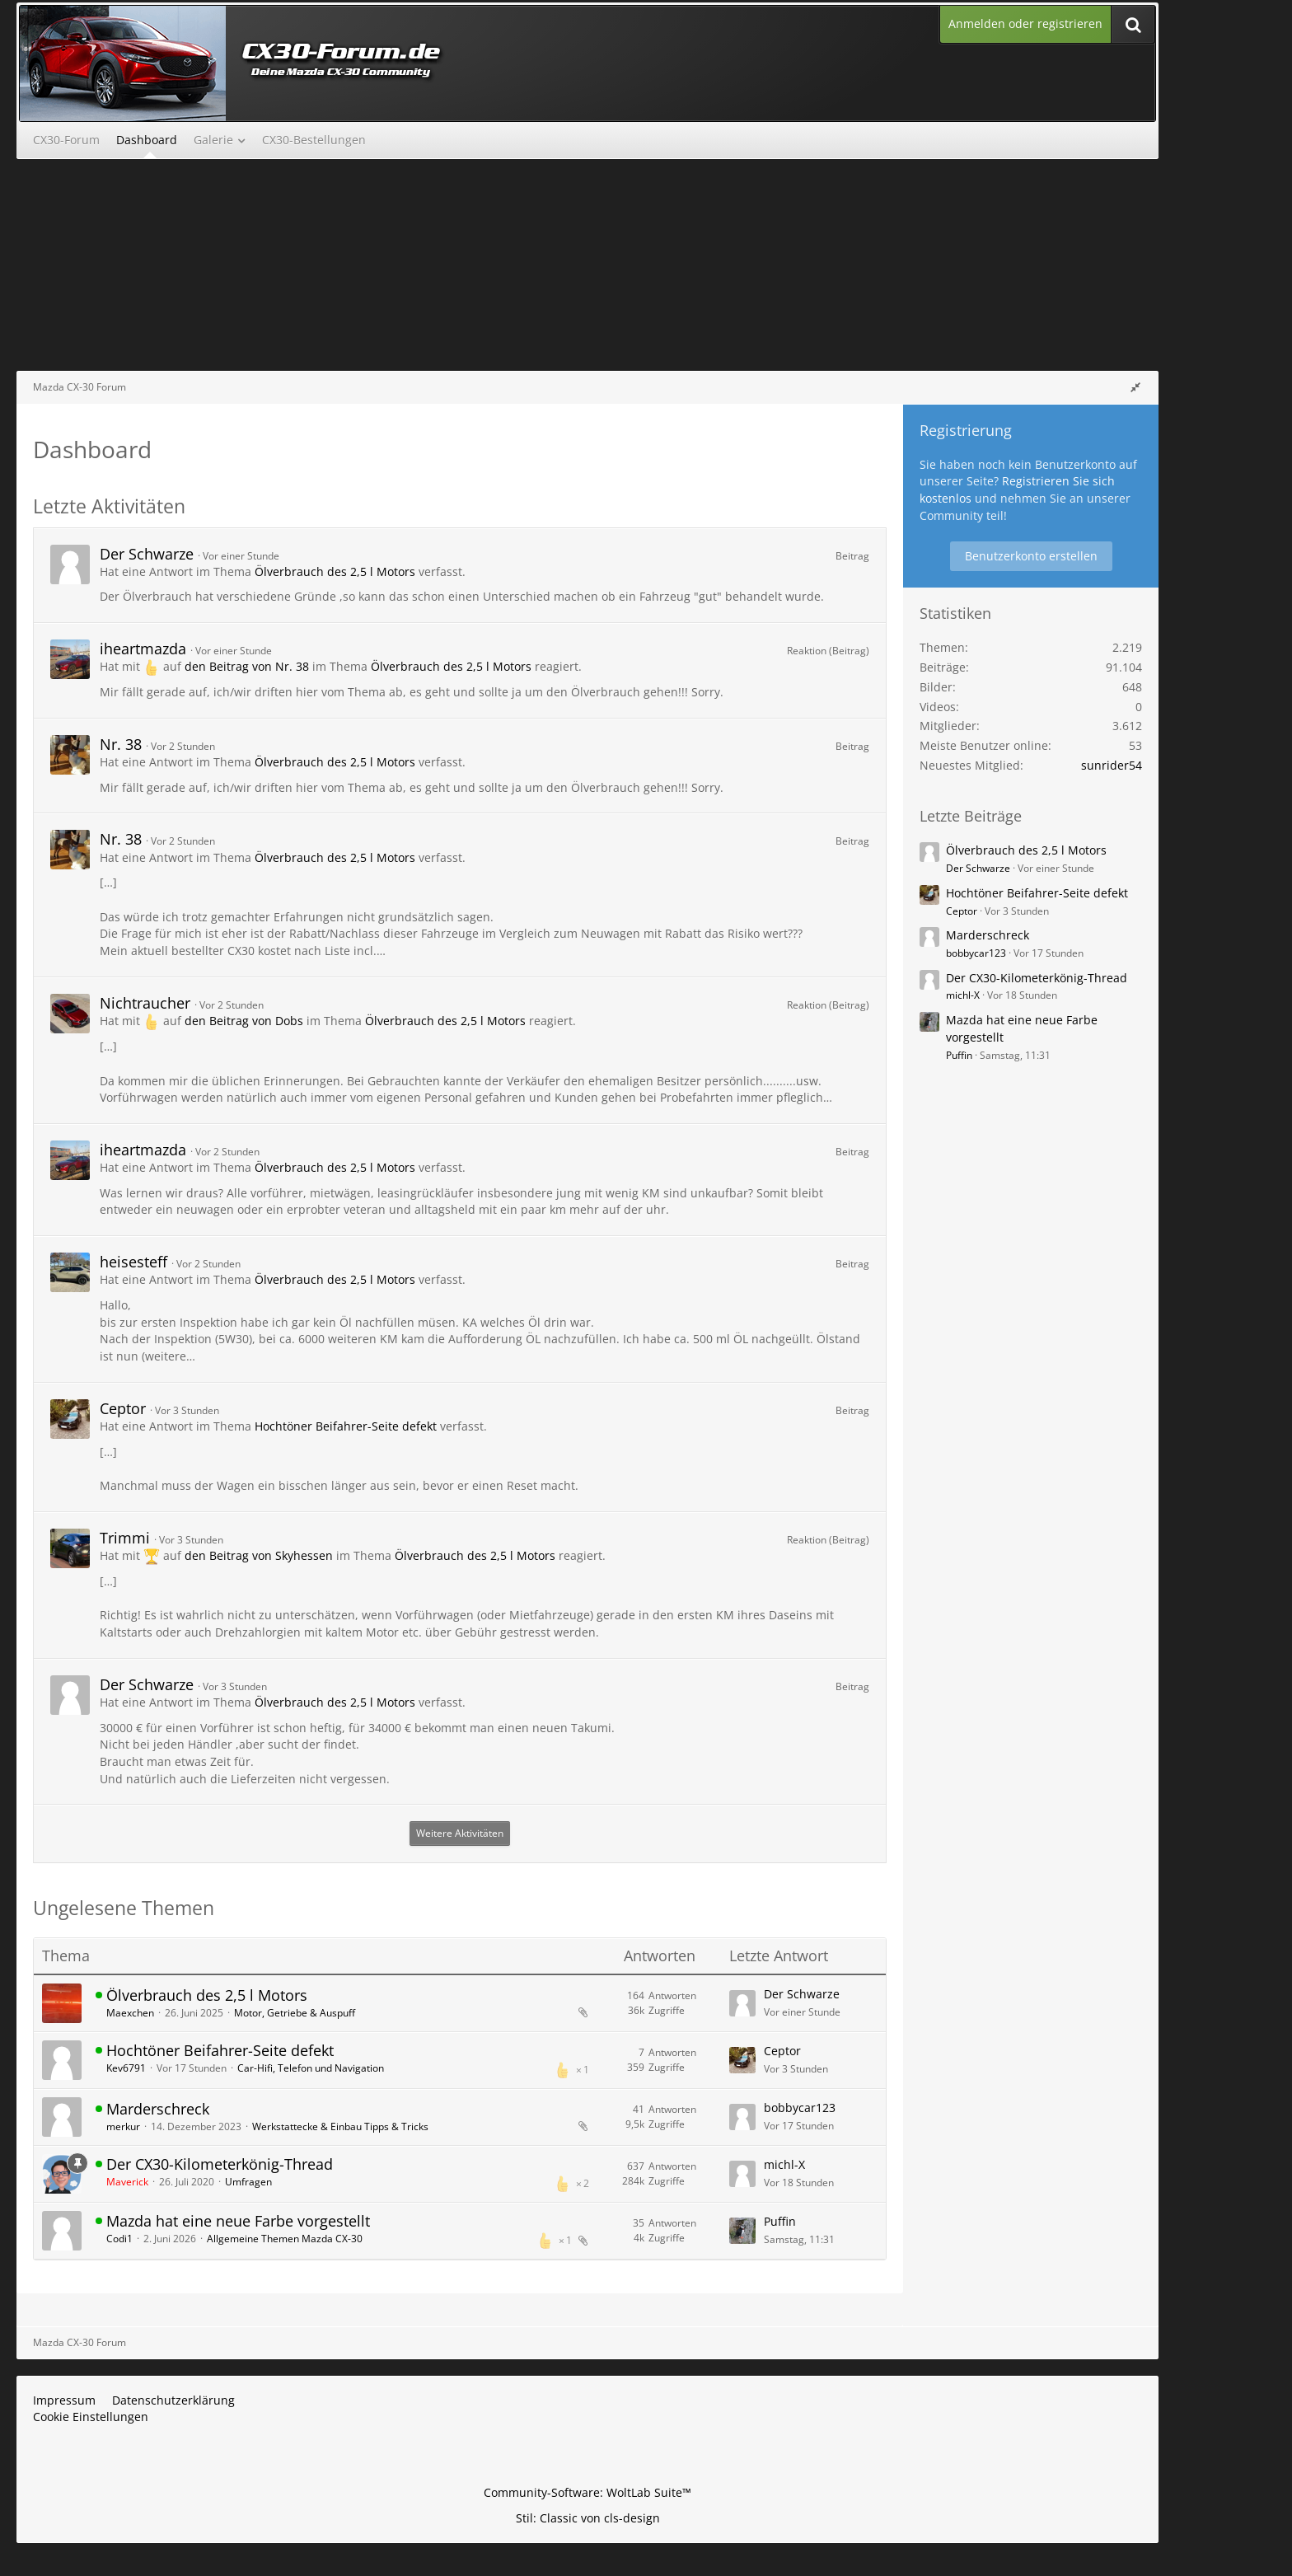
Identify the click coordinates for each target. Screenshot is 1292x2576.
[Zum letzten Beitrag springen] (742, 2003)
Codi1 (119, 2239)
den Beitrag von (247, 666)
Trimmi (125, 1538)
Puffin (780, 2221)
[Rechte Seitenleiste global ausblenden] (1135, 387)
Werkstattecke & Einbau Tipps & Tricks (340, 2126)
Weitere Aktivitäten (459, 1833)
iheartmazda (143, 648)
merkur (123, 2126)
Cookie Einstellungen (90, 2416)
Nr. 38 (121, 744)
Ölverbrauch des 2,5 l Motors (335, 571)
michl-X (784, 2164)
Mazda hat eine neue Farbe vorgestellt (238, 2221)
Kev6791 (126, 2068)
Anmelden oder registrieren (1025, 23)
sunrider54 (1111, 765)
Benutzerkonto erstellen (1031, 556)
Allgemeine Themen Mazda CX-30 (285, 2239)
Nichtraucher (145, 1003)
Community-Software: (587, 2492)
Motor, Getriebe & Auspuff (294, 2013)
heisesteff (133, 1262)
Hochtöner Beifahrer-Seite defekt (346, 1426)
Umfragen (248, 2182)
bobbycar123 (800, 2107)
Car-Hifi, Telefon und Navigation (310, 2068)
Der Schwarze (147, 554)
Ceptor (123, 1408)
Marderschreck (157, 2109)
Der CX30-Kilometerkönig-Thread (219, 2164)
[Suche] (1133, 24)
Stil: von (588, 2518)
